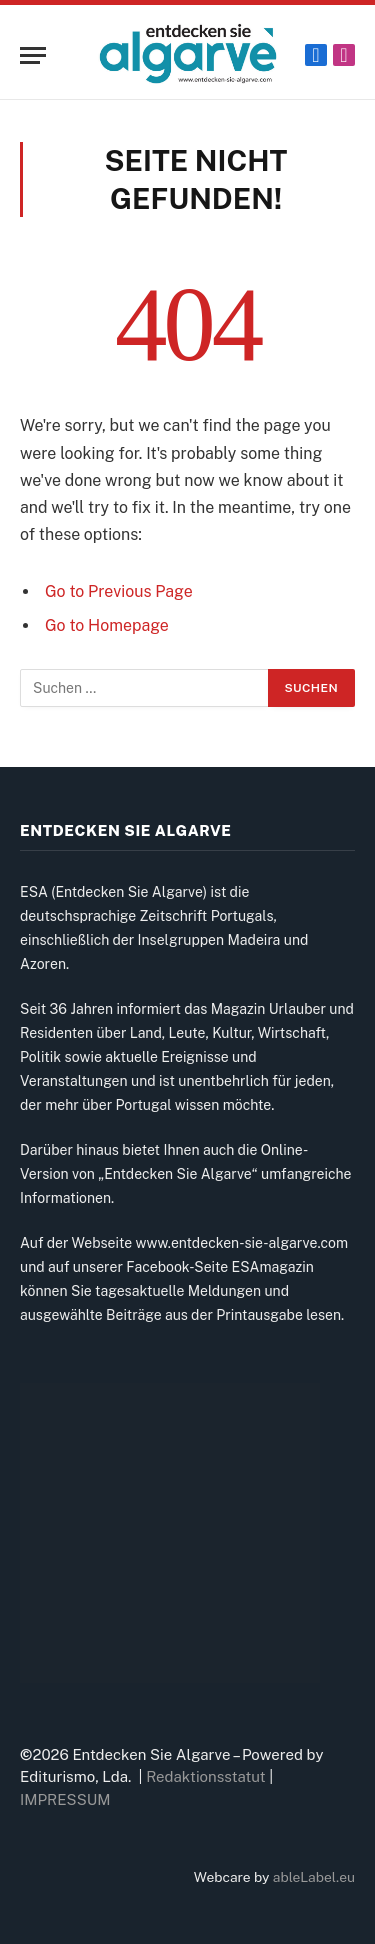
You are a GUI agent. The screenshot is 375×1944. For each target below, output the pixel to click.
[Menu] (33, 55)
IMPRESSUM (65, 1799)
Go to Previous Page (119, 591)
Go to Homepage (107, 625)
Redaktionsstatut (206, 1776)
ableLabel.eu (314, 1877)
